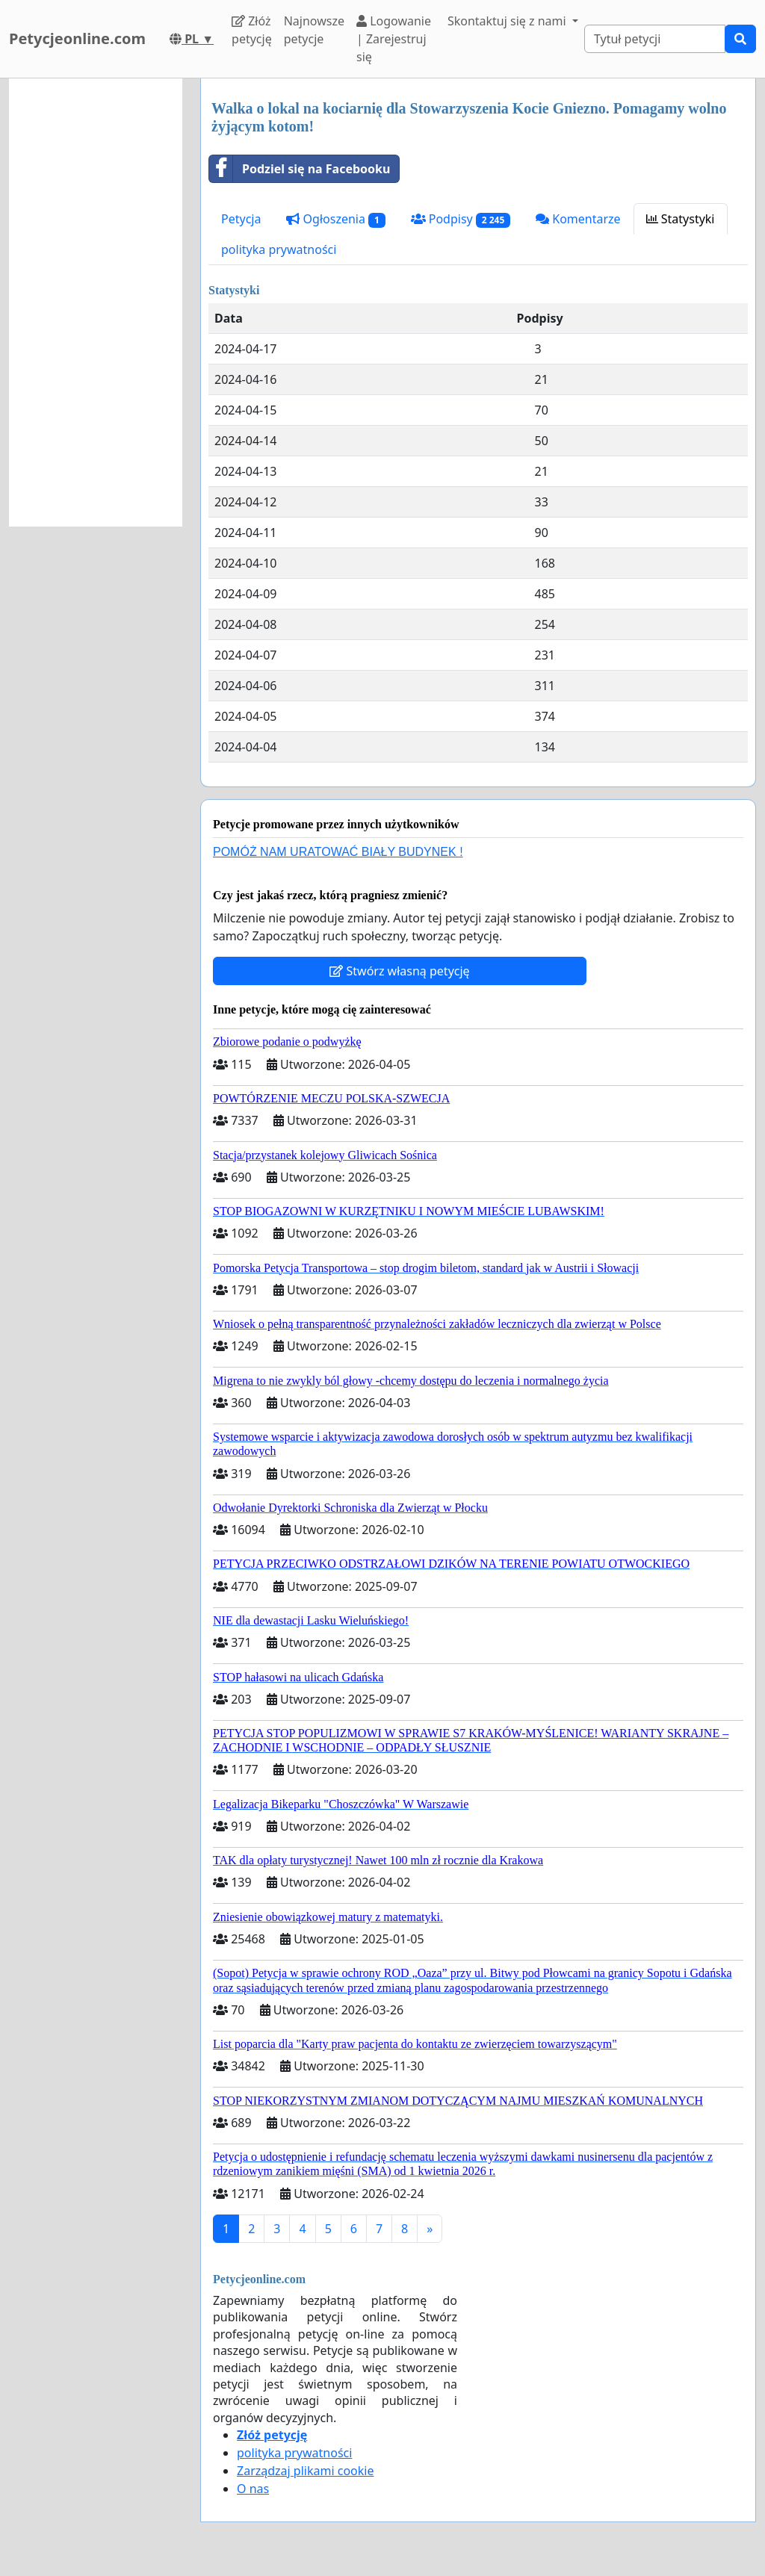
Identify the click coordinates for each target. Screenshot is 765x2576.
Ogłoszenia (335, 219)
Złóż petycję (252, 30)
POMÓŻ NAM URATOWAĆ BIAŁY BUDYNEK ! (338, 851)
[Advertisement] (95, 302)
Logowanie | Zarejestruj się (393, 39)
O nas (253, 2488)
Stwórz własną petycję (399, 971)
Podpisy (460, 219)
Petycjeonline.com (77, 38)
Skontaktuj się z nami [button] (508, 21)
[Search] (654, 39)
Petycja (241, 219)
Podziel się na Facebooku (299, 168)
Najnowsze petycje (314, 30)
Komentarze (578, 219)
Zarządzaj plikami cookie (305, 2470)
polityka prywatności (278, 249)
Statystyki (680, 219)
